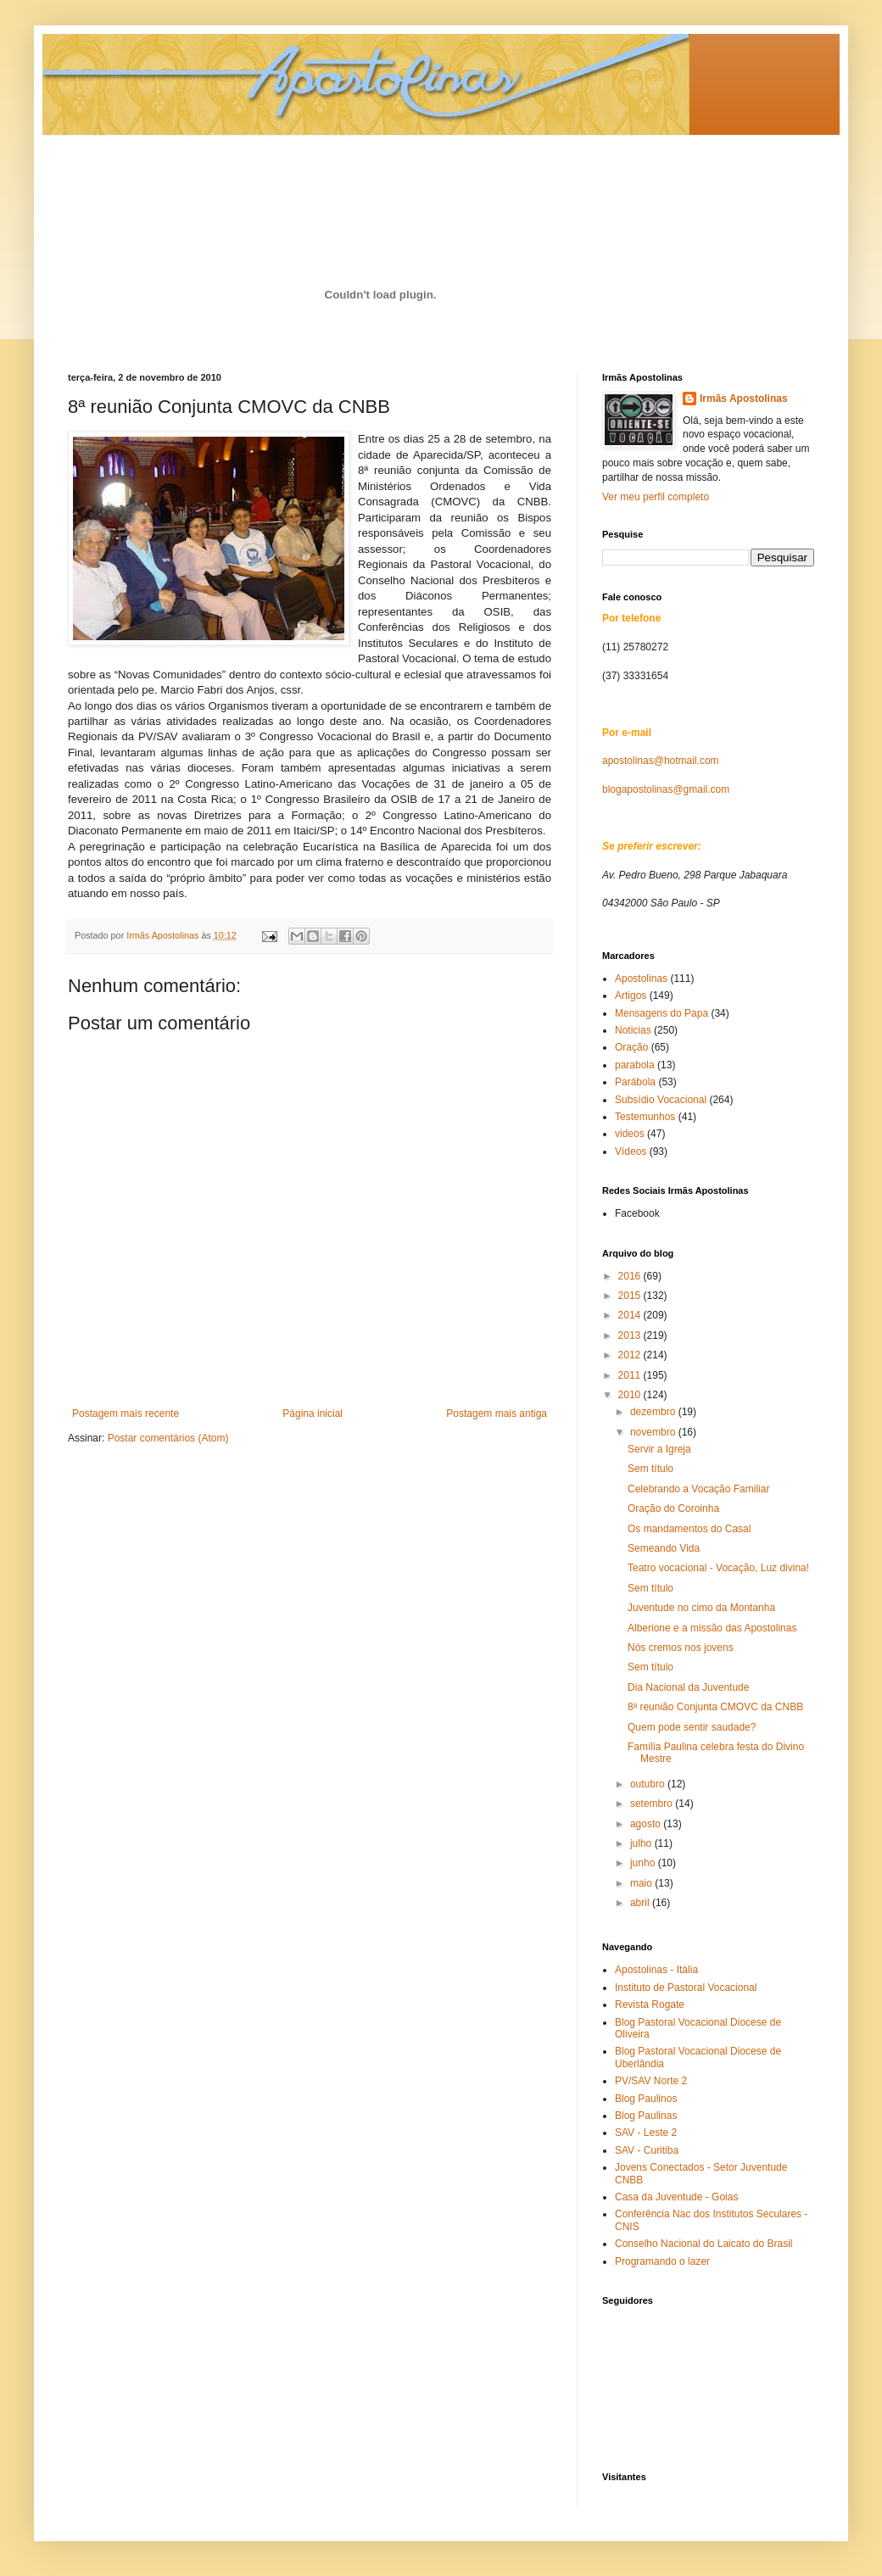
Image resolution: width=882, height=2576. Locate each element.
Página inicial (312, 1413)
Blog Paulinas (646, 2116)
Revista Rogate (649, 2004)
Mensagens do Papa (661, 1013)
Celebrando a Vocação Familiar (698, 1489)
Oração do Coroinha (673, 1508)
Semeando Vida (664, 1548)
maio (642, 1883)
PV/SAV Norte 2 (651, 2081)
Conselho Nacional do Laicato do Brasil (703, 2244)
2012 (631, 1355)
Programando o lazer (662, 2261)
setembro (652, 1803)
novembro (654, 1432)
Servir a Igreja (659, 1449)
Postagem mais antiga (496, 1413)
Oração (631, 1047)
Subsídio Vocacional (660, 1100)
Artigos (630, 995)
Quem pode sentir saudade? (692, 1727)
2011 (631, 1375)
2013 (631, 1335)
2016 (631, 1276)
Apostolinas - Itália (656, 1970)
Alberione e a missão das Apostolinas (712, 1628)
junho (644, 1863)
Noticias (633, 1030)
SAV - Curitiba (646, 2150)
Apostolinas (641, 978)
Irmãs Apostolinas (744, 398)
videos (630, 1134)
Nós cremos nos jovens (681, 1647)
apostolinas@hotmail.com (660, 761)
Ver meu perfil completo (655, 497)
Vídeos (630, 1151)
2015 (631, 1296)
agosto (646, 1824)
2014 (631, 1315)
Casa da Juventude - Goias (676, 2197)
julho (642, 1843)
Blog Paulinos (646, 2099)
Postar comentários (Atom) (168, 1438)
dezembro (654, 1412)
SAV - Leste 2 (646, 2132)
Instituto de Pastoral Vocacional (685, 1987)
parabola (635, 1065)
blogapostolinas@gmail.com (665, 789)
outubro (648, 1784)
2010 (631, 1395)
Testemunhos (645, 1117)
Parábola (635, 1082)
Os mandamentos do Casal (689, 1529)
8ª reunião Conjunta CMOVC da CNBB (715, 1707)
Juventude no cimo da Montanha (701, 1608)
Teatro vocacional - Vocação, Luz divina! (718, 1568)
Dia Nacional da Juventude (688, 1687)
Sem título (650, 1469)
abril (641, 1903)
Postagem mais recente (125, 1413)
